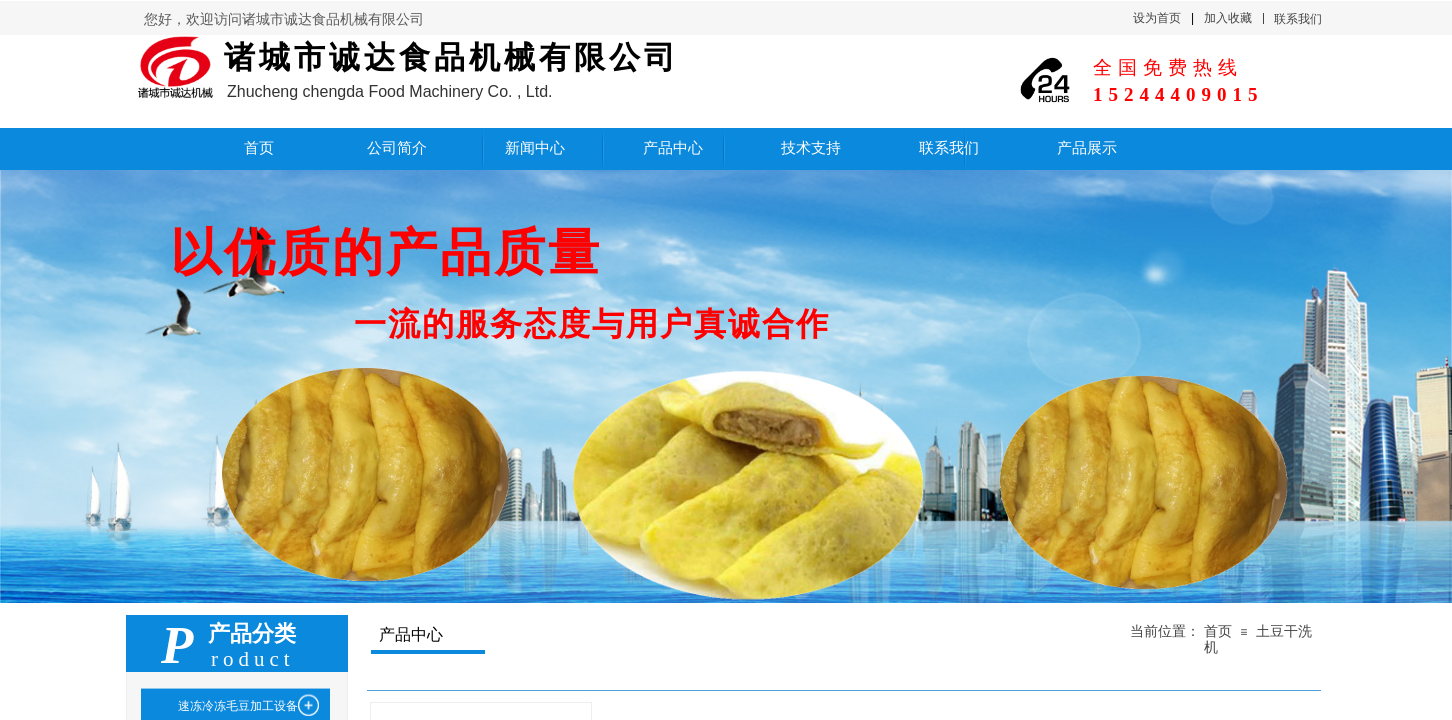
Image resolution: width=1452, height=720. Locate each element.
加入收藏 (1228, 18)
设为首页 (1157, 18)
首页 (1218, 631)
